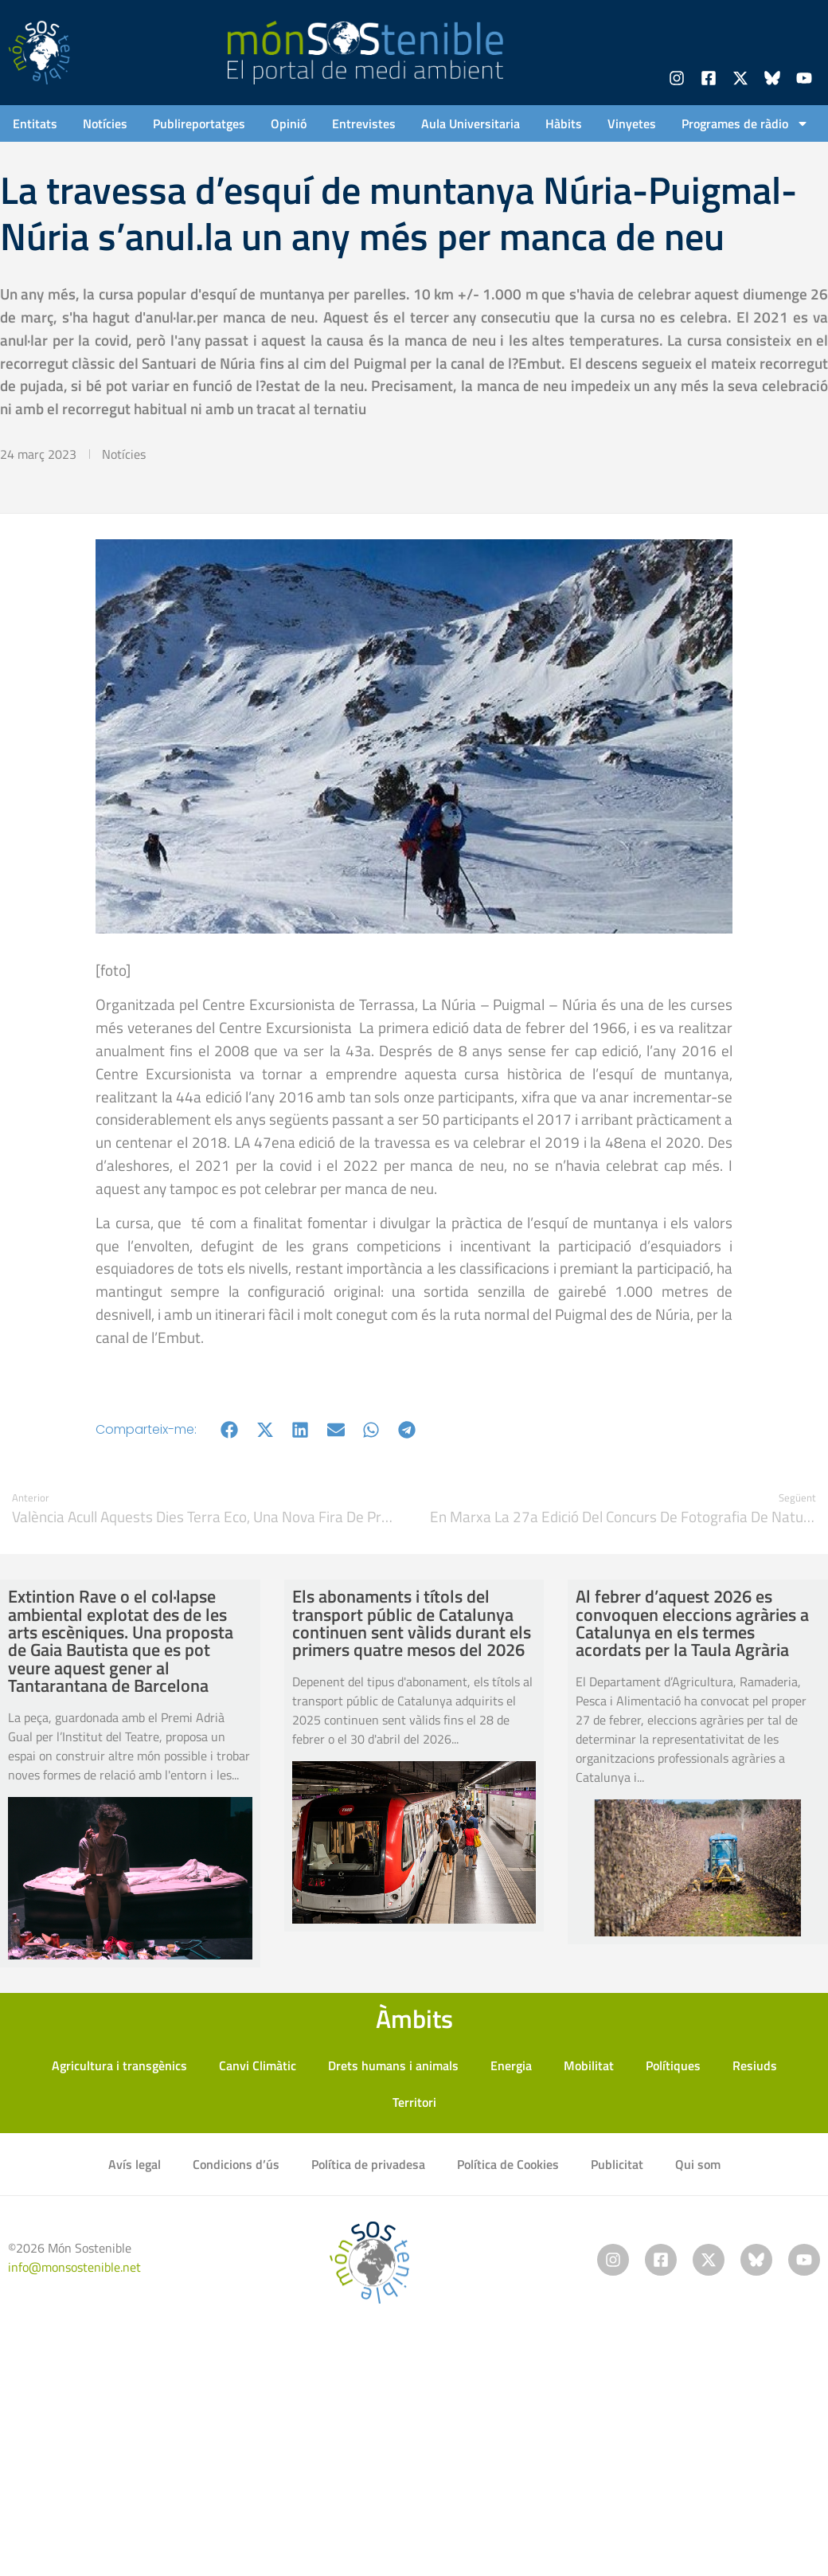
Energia (511, 2065)
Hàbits (563, 123)
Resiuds (754, 2065)
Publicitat (617, 2164)
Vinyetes (631, 123)
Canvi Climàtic (257, 2065)
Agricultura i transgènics (119, 2065)
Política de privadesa (368, 2164)
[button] (230, 1429)
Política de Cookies (508, 2164)
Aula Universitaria (470, 123)
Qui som (698, 2164)
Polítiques (673, 2065)
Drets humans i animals (393, 2065)
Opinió (289, 123)
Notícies (105, 123)
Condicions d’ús (236, 2164)
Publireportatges (199, 123)
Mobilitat (589, 2065)
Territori (414, 2102)
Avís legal (134, 2164)
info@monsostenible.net (74, 2267)
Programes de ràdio (745, 123)
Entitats (35, 123)
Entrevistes (364, 123)
